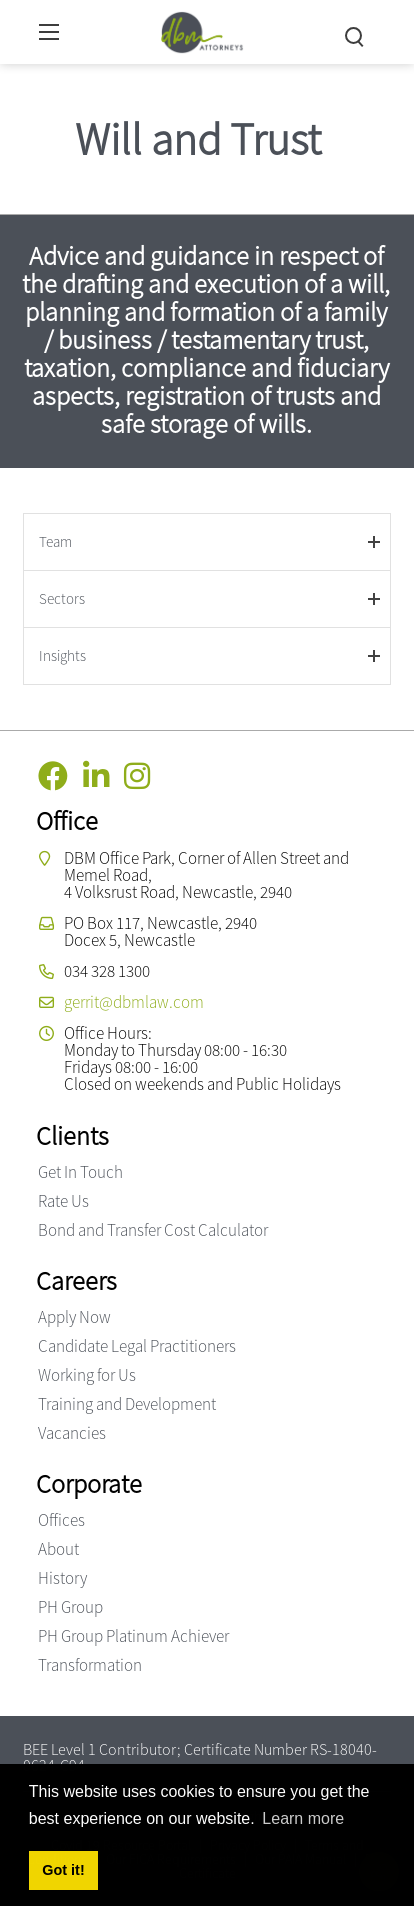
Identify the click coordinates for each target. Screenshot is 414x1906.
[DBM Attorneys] (202, 29)
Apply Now (74, 1317)
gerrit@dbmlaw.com (134, 1002)
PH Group (70, 1607)
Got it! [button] (63, 1870)
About (58, 1549)
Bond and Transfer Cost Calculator (153, 1230)
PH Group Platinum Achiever (133, 1636)
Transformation (90, 1665)
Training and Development (127, 1404)
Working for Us (87, 1375)
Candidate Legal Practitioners (137, 1346)
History (62, 1578)
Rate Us (63, 1201)
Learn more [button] (303, 1818)
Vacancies (72, 1433)
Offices (61, 1520)
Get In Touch (80, 1172)
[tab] (206, 541)
